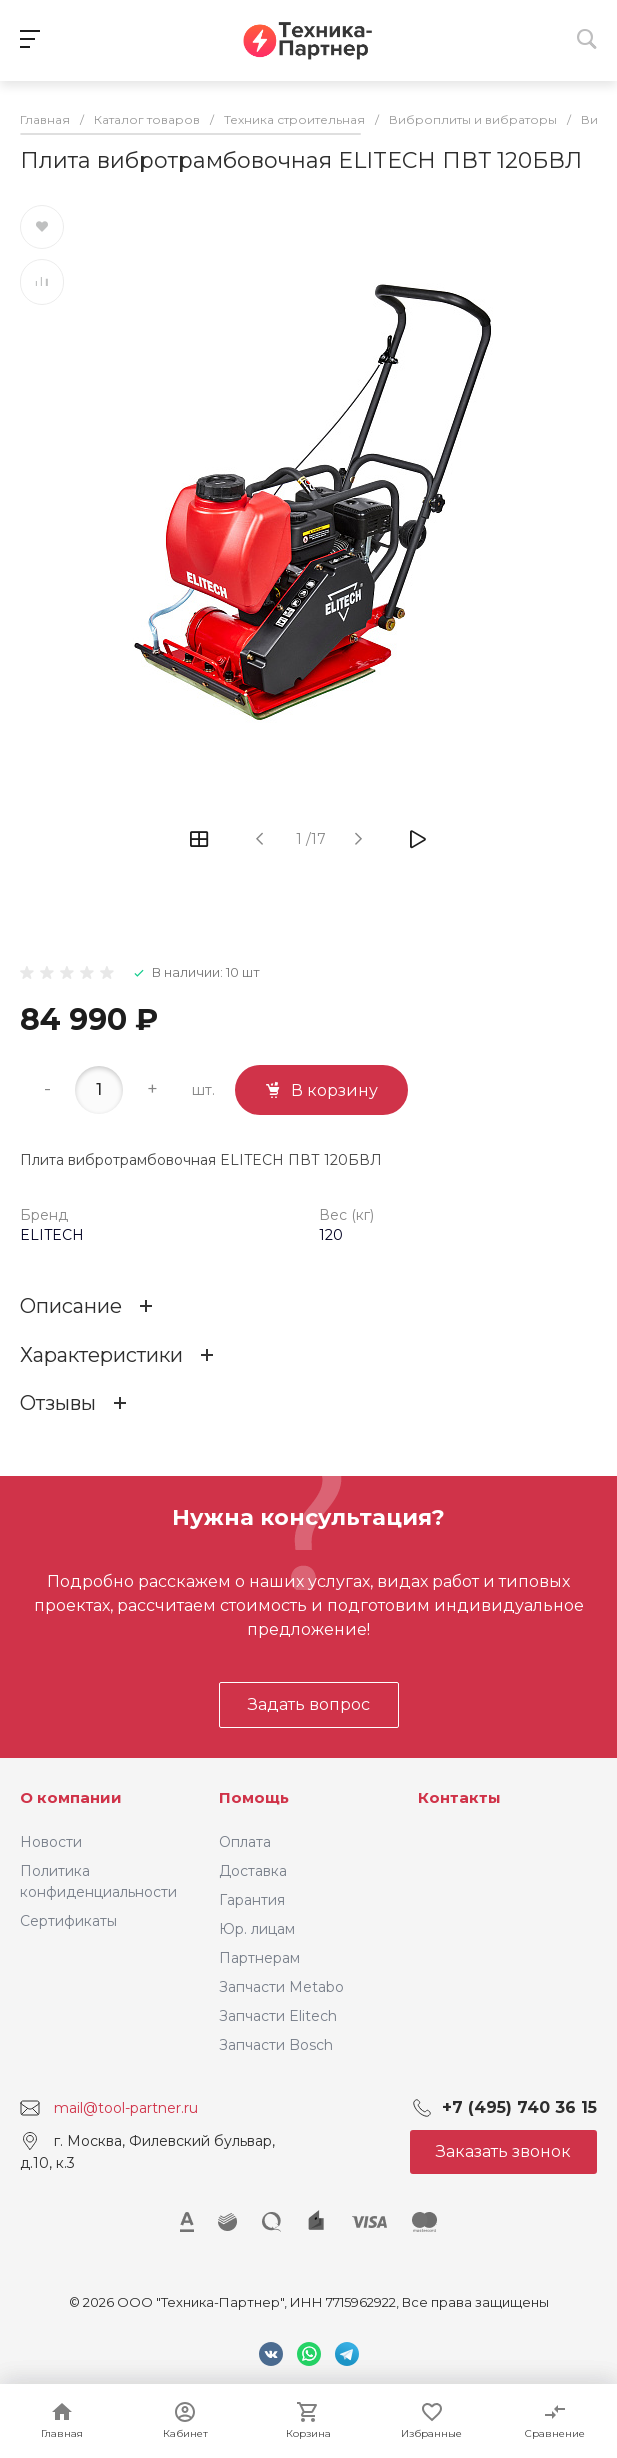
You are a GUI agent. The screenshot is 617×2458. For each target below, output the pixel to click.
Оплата (245, 1842)
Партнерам (259, 1958)
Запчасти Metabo (281, 1987)
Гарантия (252, 1900)
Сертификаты (68, 1921)
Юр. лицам (257, 1929)
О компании (71, 1797)
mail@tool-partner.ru (126, 2108)
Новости (51, 1842)
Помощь (254, 1797)
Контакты (459, 1797)
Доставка (253, 1871)
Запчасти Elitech (278, 2016)
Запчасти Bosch (276, 2045)
